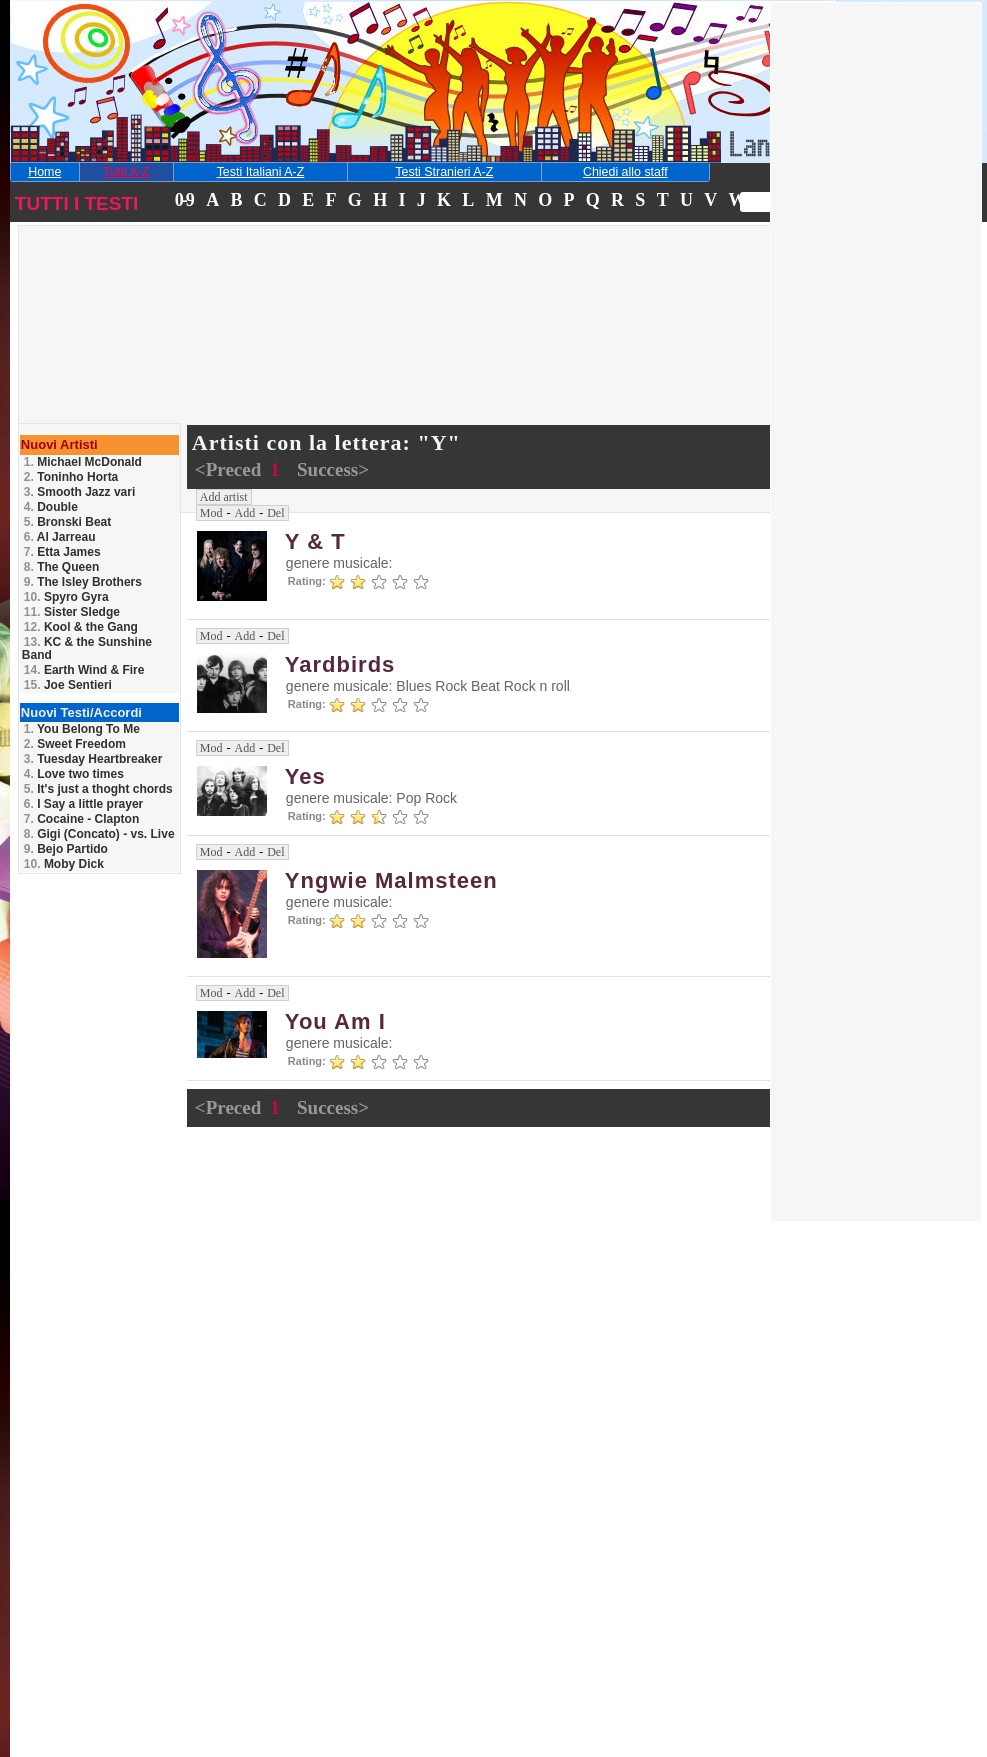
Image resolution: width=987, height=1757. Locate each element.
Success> (333, 469)
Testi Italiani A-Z (261, 172)
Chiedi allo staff (625, 172)
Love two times (74, 774)
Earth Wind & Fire (84, 670)
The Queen (61, 567)
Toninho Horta (71, 477)
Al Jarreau (60, 537)
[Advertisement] (163, 354)
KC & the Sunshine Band (87, 648)
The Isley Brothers (83, 582)
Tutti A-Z (126, 172)
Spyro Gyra (66, 597)
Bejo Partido (66, 849)
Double (51, 507)
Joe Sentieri (68, 685)
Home (44, 172)
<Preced (230, 469)
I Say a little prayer (83, 804)
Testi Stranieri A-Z (444, 172)
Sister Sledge (72, 612)
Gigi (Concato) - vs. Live (99, 834)
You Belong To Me (82, 729)
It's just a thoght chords (98, 789)
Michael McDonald (83, 462)
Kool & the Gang (81, 627)
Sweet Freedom (75, 744)
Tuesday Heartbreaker (93, 759)
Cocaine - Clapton (81, 819)
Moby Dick (64, 864)
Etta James (62, 552)
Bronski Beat (67, 522)
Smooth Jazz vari (79, 492)
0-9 (184, 200)
